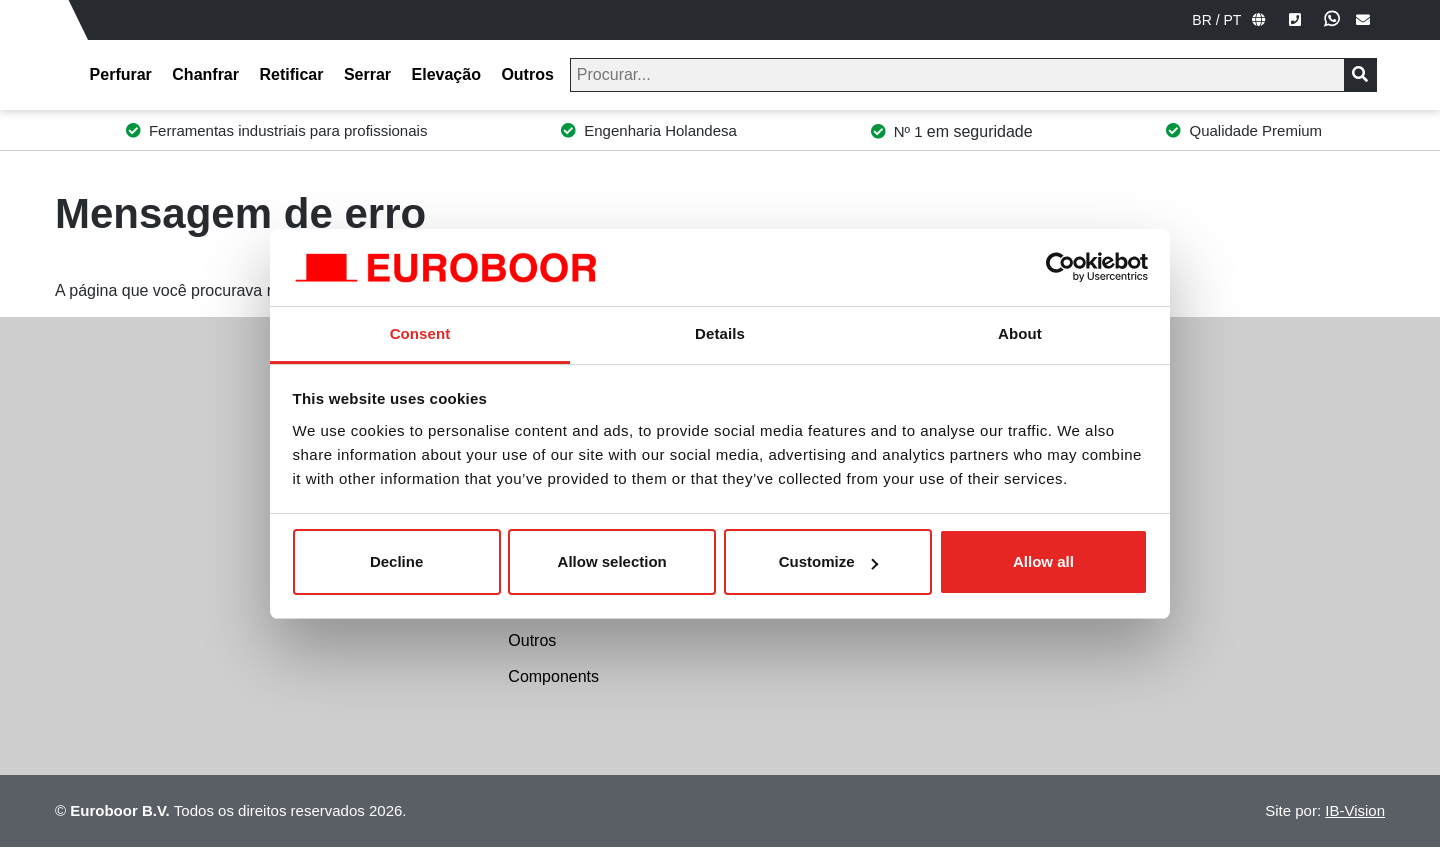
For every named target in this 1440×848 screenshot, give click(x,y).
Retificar (291, 74)
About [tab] (1020, 333)
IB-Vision (1355, 810)
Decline (396, 561)
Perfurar (121, 74)
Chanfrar (205, 74)
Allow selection (612, 561)
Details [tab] (720, 333)
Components (553, 676)
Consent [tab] (420, 333)
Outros (527, 74)
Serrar (367, 74)
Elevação (446, 74)
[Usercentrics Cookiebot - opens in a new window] (1060, 267)
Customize (829, 561)
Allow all (1043, 561)
